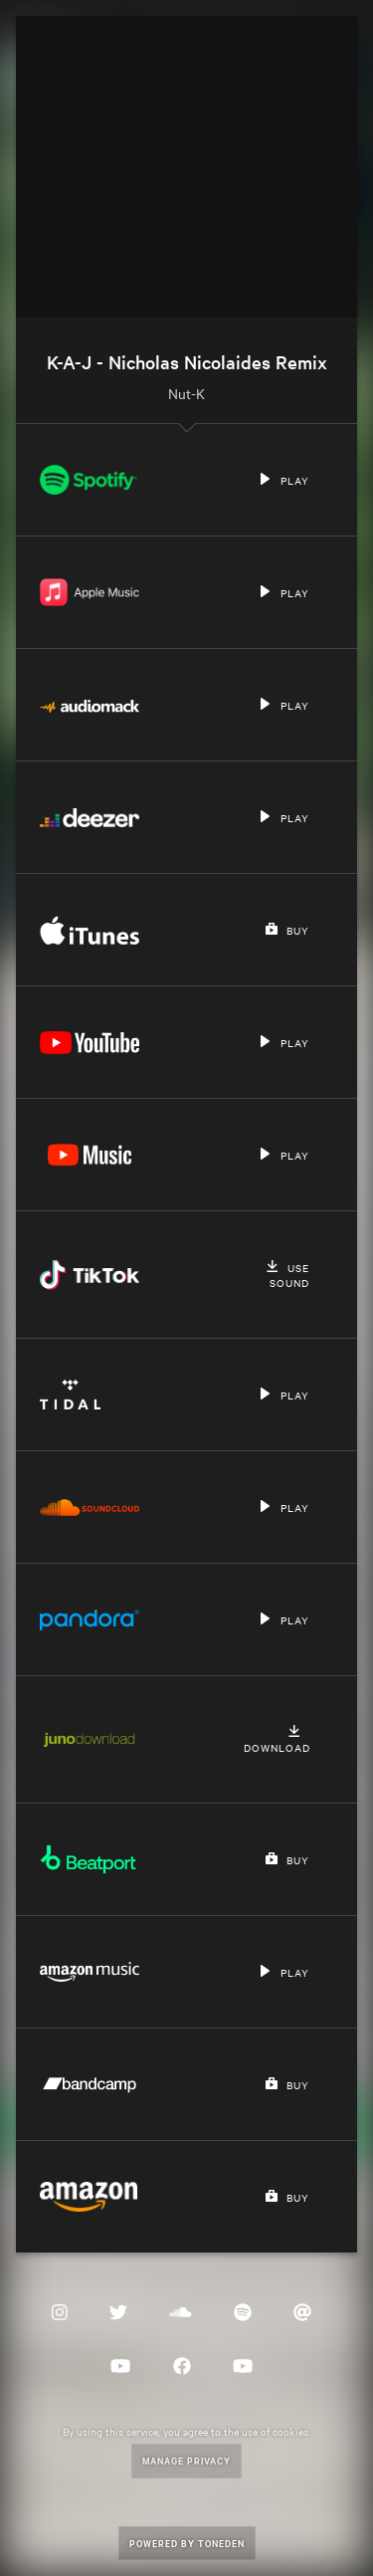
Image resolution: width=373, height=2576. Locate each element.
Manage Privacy (186, 2460)
